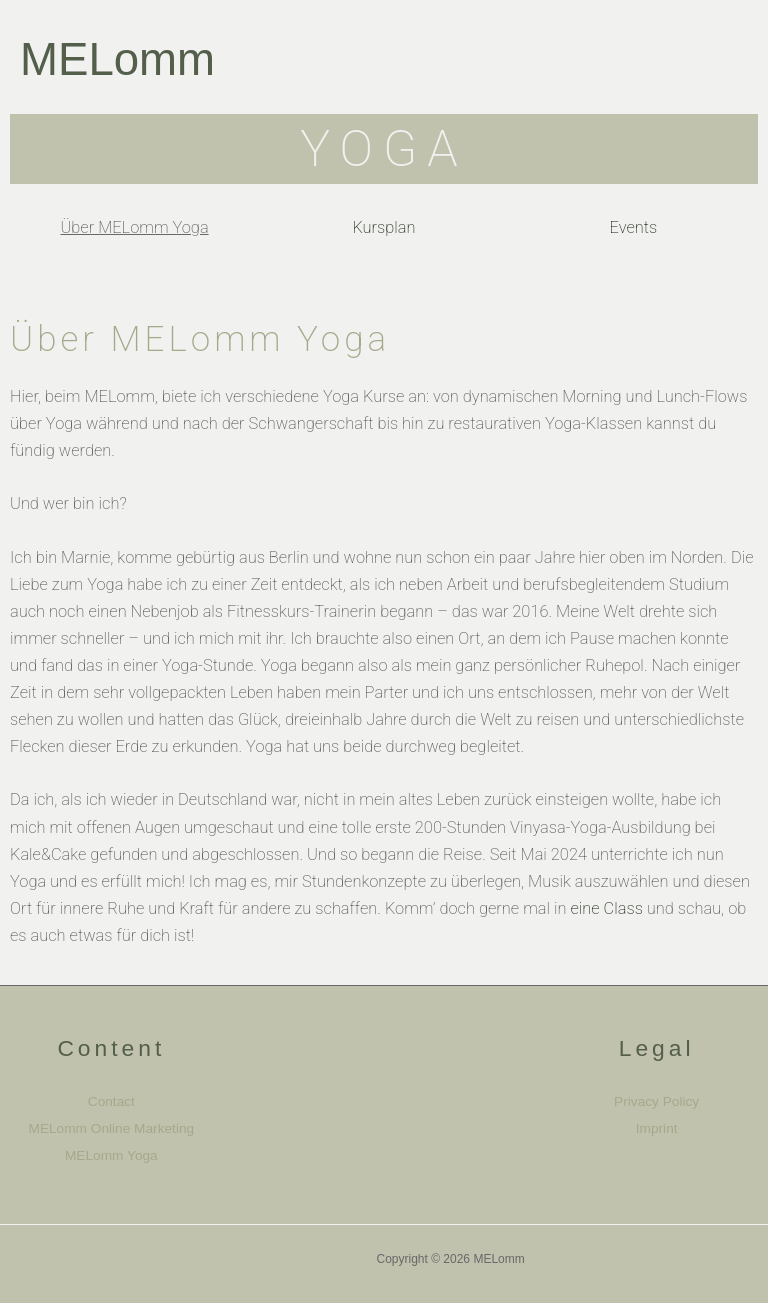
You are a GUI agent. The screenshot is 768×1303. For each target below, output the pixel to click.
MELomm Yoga (111, 1155)
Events (634, 227)
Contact (111, 1101)
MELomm (117, 59)
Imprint (657, 1128)
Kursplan (383, 227)
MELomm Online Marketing (112, 1128)
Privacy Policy (656, 1101)
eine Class (606, 908)
